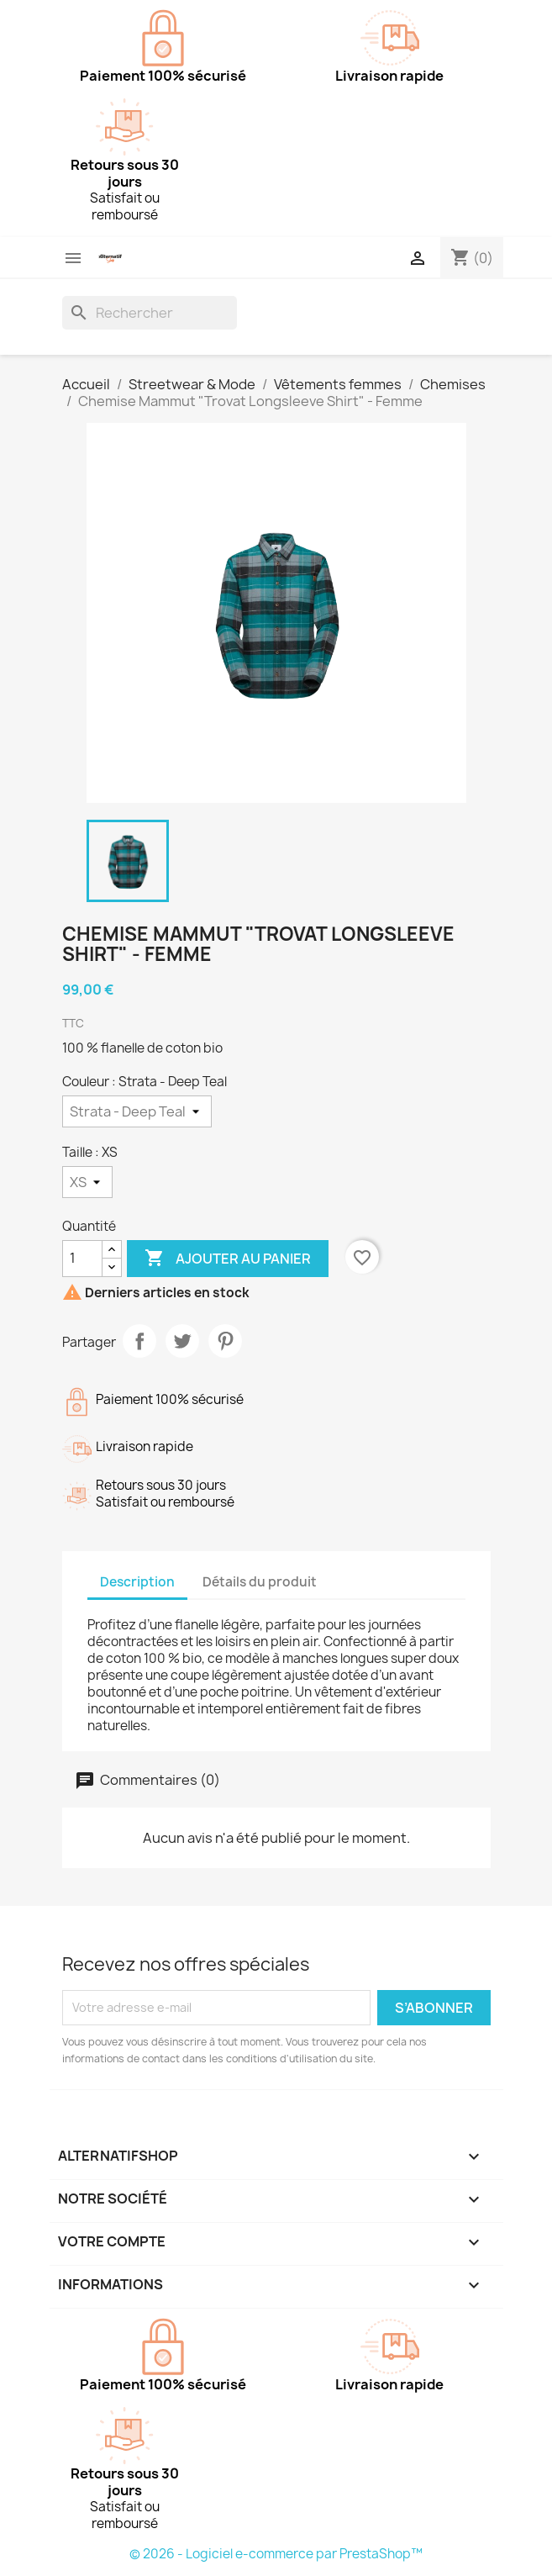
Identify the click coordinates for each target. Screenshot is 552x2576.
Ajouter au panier (228, 1259)
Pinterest (225, 1341)
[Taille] (87, 1182)
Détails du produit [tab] (259, 1582)
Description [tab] (137, 1582)
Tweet (182, 1341)
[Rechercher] (149, 313)
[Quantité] (82, 1258)
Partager (139, 1341)
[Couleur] (137, 1111)
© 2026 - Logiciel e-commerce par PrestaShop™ (276, 2554)
